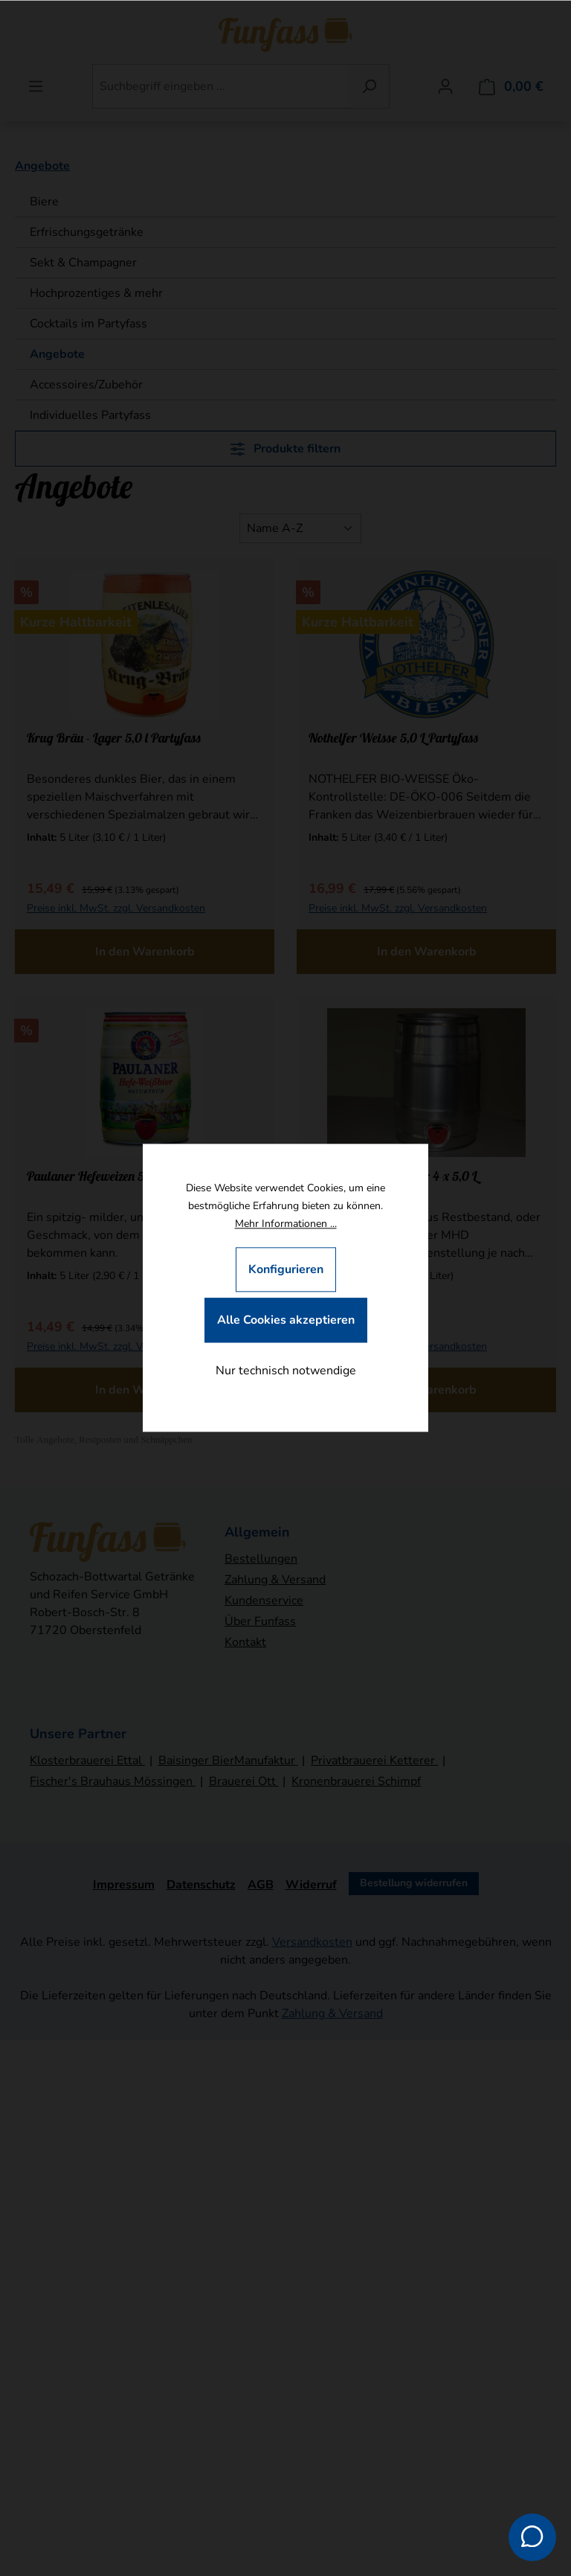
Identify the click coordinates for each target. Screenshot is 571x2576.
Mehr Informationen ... (286, 1224)
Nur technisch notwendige (286, 1371)
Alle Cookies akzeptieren (286, 1321)
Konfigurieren (285, 1270)
